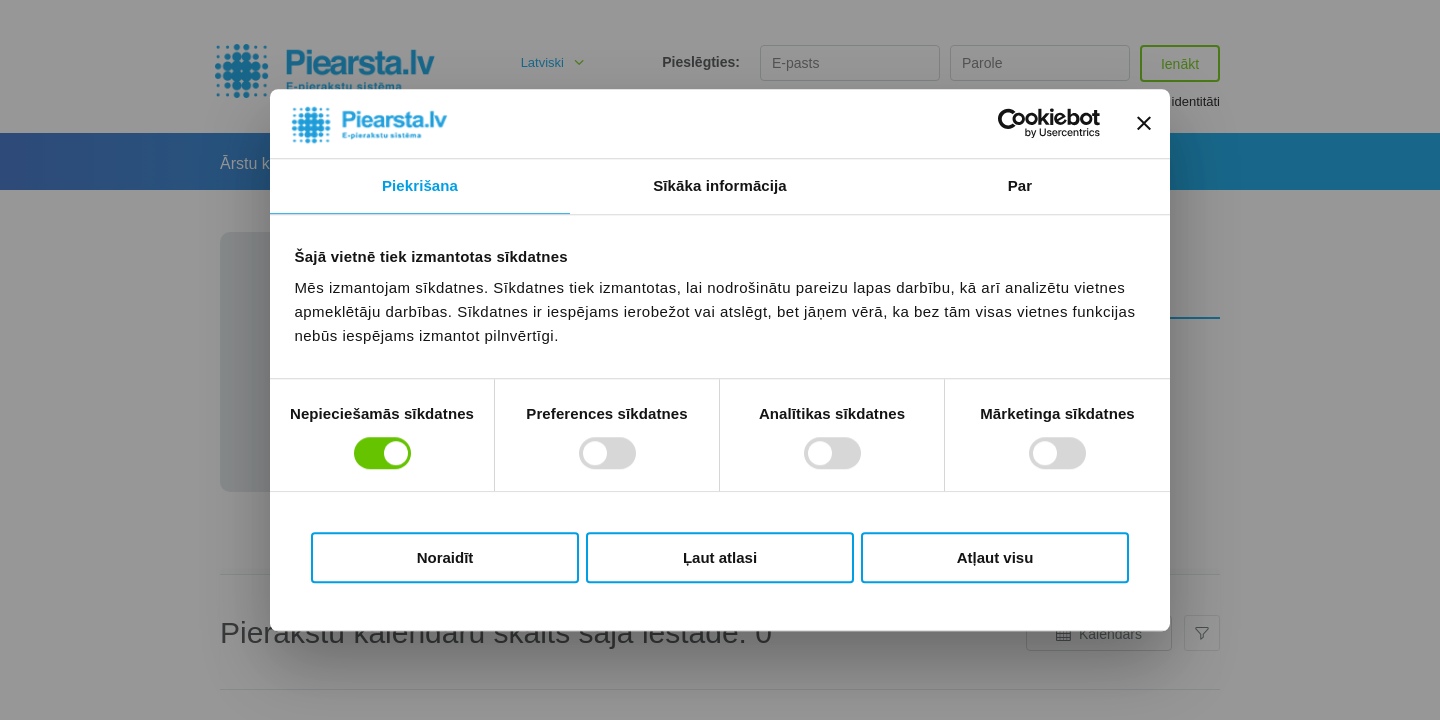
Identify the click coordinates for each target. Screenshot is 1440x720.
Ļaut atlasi (720, 557)
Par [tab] (1020, 185)
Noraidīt (445, 557)
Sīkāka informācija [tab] (720, 185)
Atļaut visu (995, 557)
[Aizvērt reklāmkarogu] (1144, 124)
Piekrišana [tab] (420, 185)
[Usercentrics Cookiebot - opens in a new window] (1012, 124)
